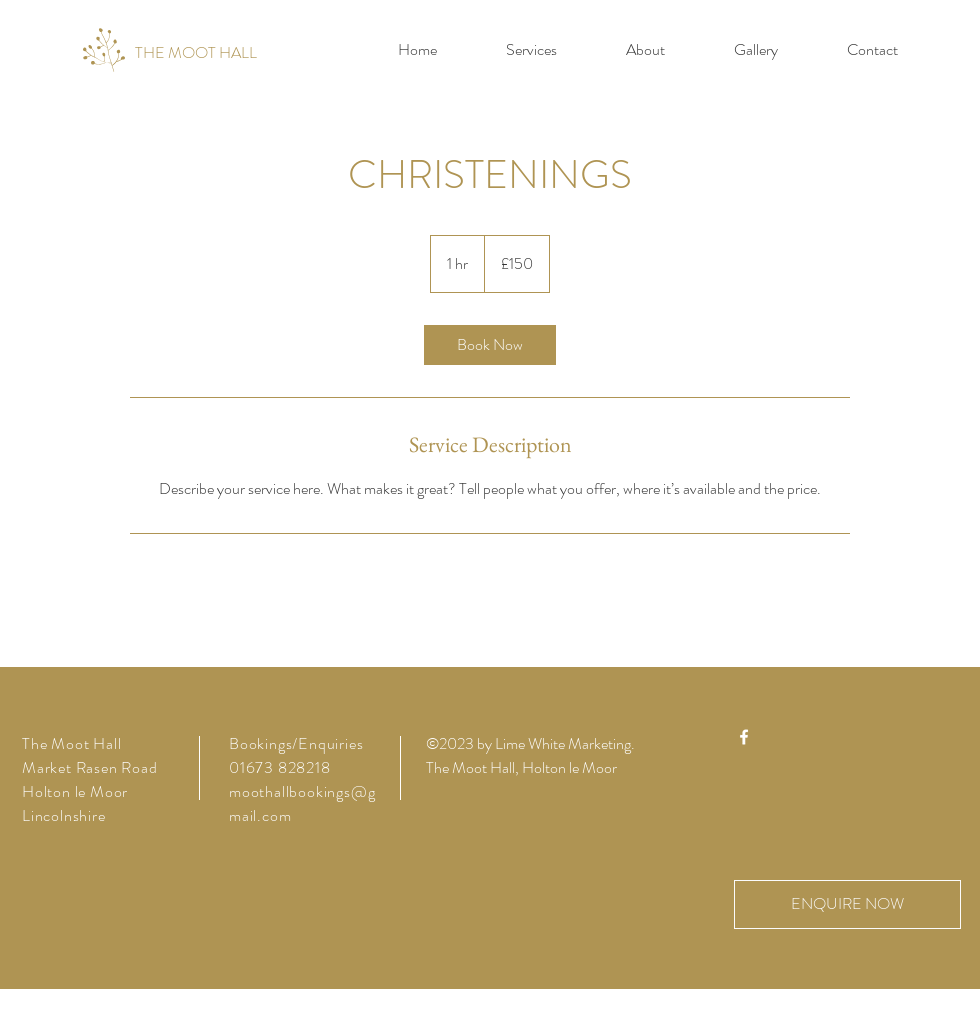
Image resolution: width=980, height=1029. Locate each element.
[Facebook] (744, 737)
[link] (490, 345)
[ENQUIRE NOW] (847, 904)
